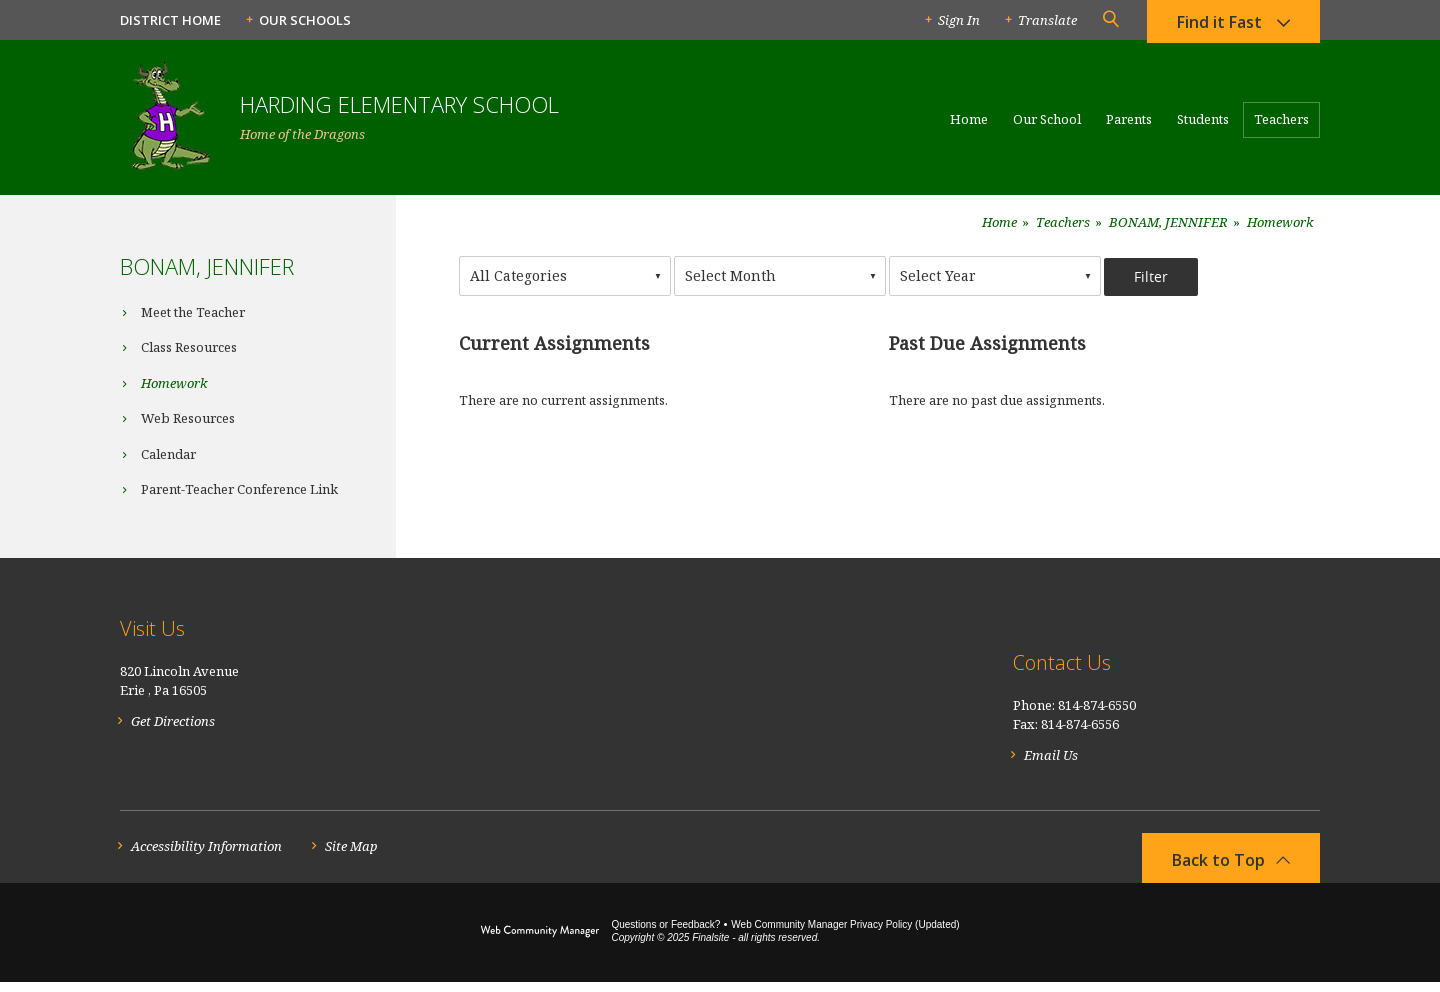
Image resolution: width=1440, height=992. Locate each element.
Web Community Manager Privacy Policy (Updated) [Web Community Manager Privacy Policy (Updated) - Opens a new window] (845, 934)
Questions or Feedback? (665, 934)
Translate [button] (1047, 20)
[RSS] (1309, 673)
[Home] (969, 128)
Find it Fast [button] (1219, 25)
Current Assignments (554, 343)
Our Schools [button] (305, 20)
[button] (1110, 20)
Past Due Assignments (987, 343)
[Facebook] (1263, 672)
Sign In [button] (959, 20)
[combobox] (565, 276)
